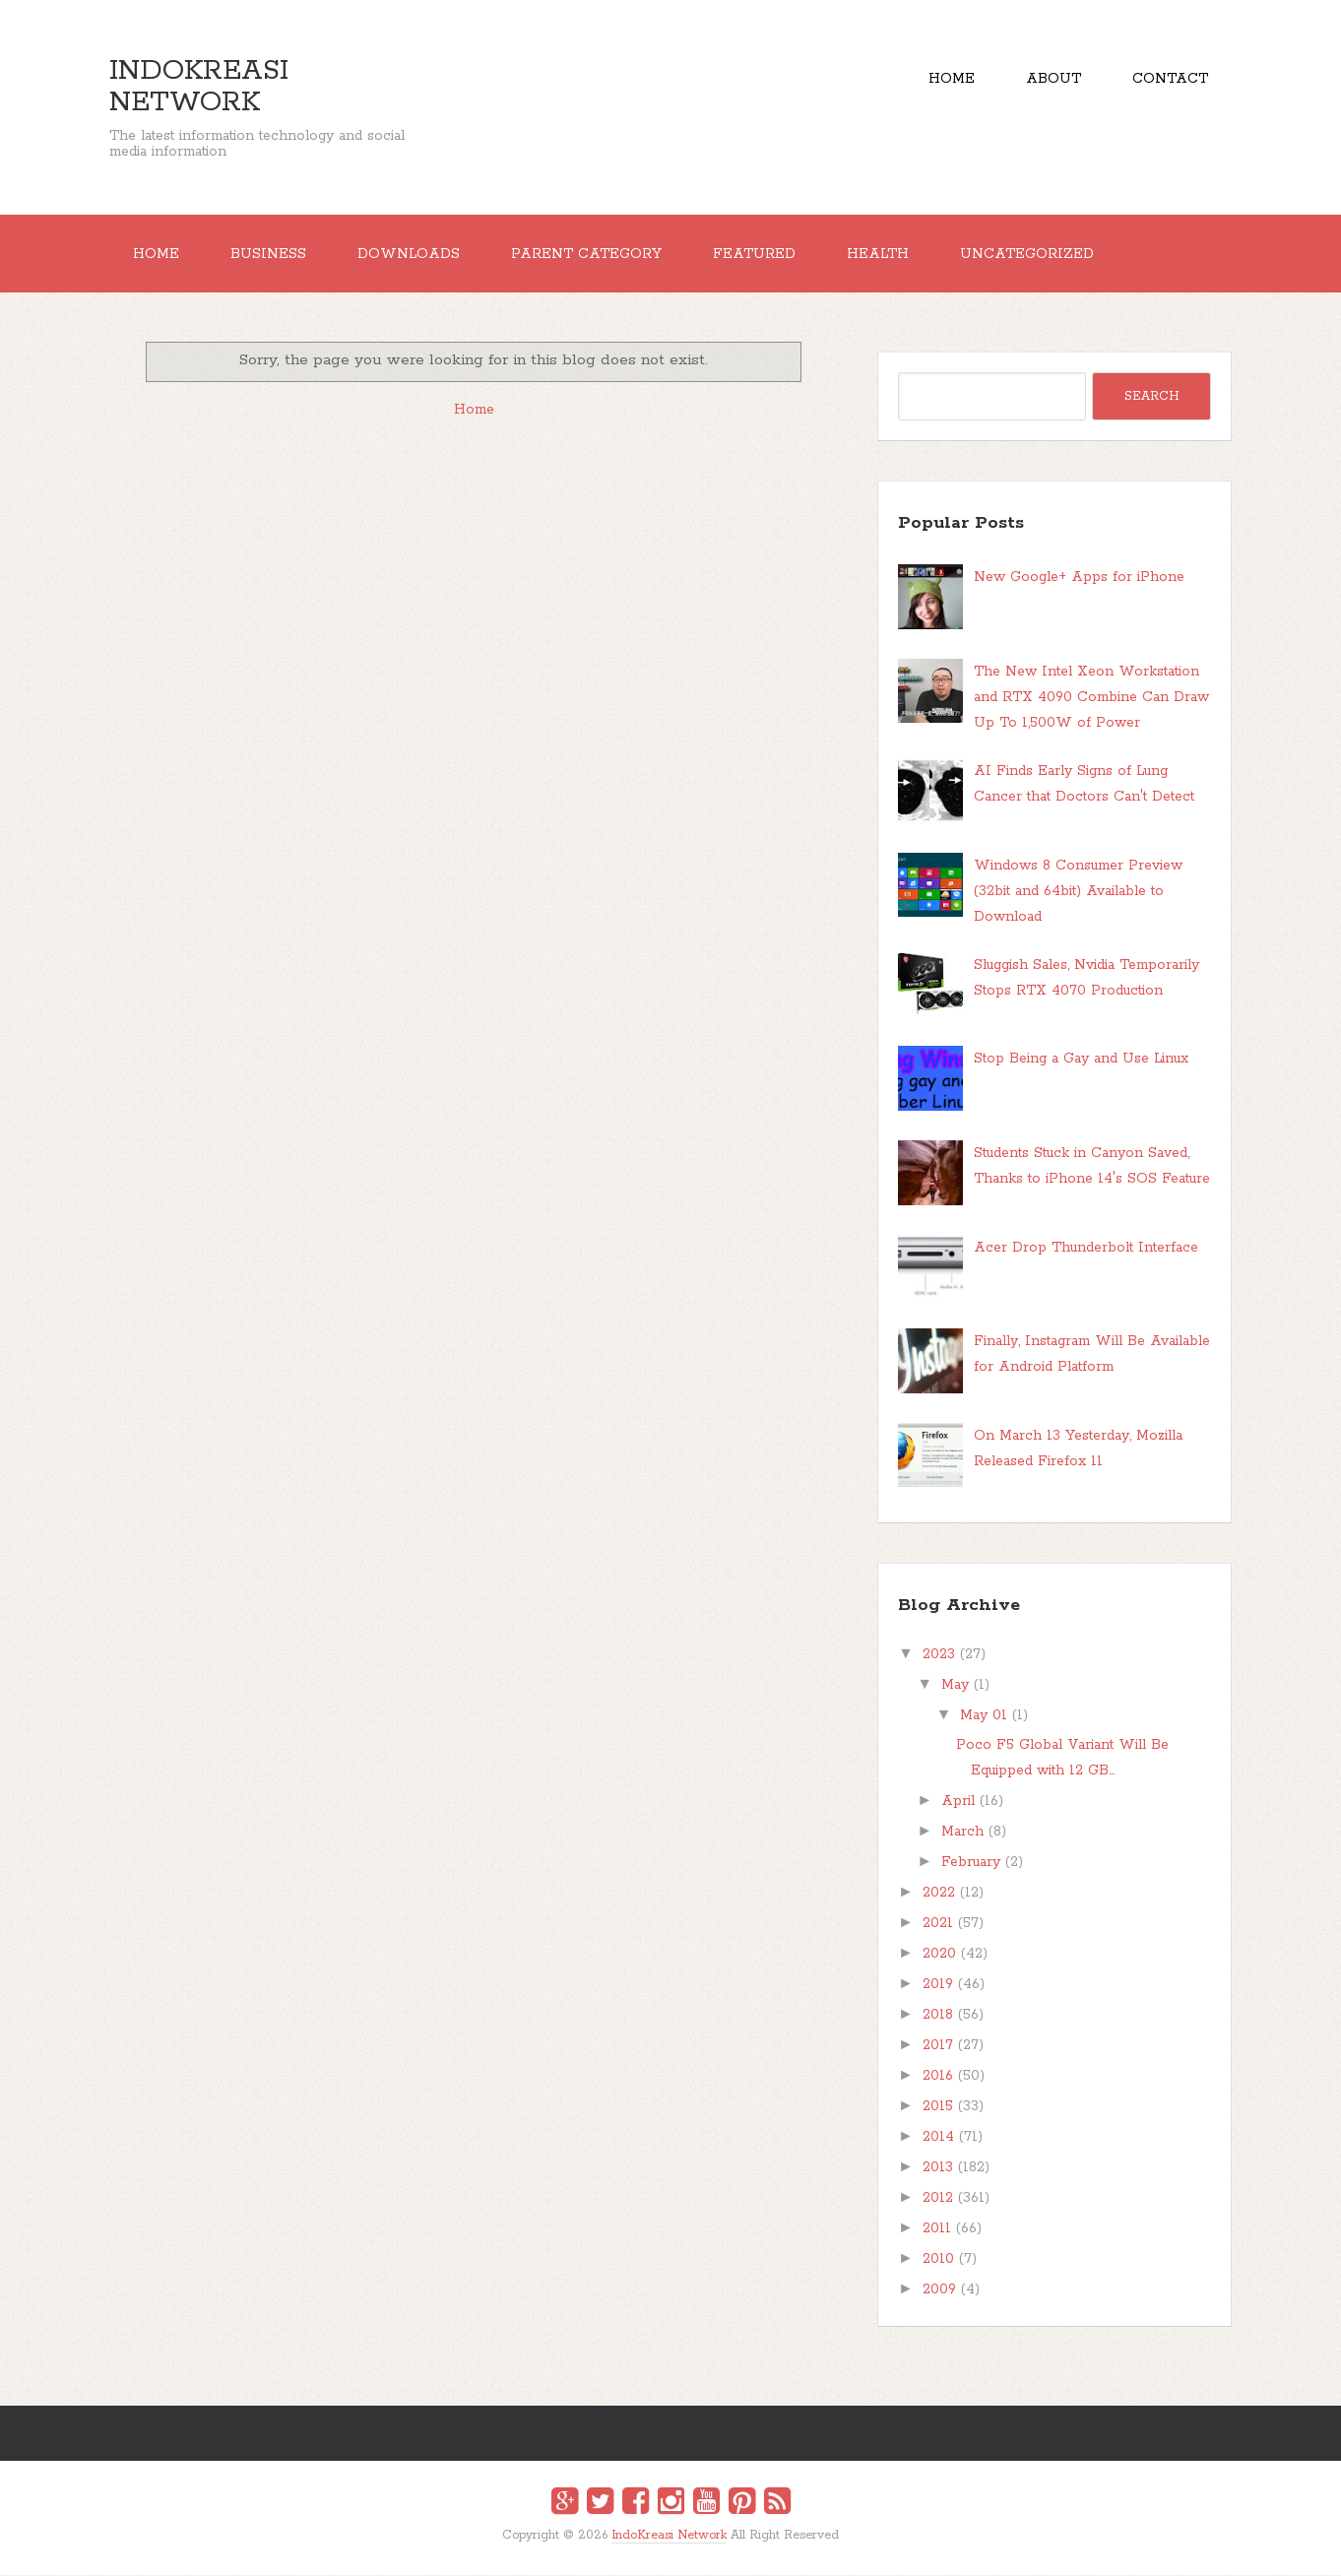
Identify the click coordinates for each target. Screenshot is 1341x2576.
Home (949, 79)
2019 (938, 1985)
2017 (938, 2046)
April (958, 1802)
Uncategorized (1033, 254)
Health (883, 254)
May (955, 1686)
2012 (938, 2199)
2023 (939, 1655)
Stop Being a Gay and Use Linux (1081, 1059)
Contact (1170, 79)
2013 (938, 2168)
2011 (937, 2229)
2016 (938, 2077)
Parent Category (589, 254)
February (970, 1863)
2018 (938, 2016)
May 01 (983, 1716)
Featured (758, 254)
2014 (938, 2138)
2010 (938, 2260)
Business (269, 254)
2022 (939, 1893)
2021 (938, 1924)
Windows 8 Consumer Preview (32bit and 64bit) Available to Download (1078, 891)
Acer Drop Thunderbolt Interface (1086, 1247)
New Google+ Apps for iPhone (1079, 578)
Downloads (410, 254)
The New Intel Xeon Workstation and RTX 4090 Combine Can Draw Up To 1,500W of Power (1091, 698)
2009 (939, 2290)
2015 (938, 2107)
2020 (939, 1955)
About (1052, 79)
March (962, 1832)
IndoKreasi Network (198, 86)
